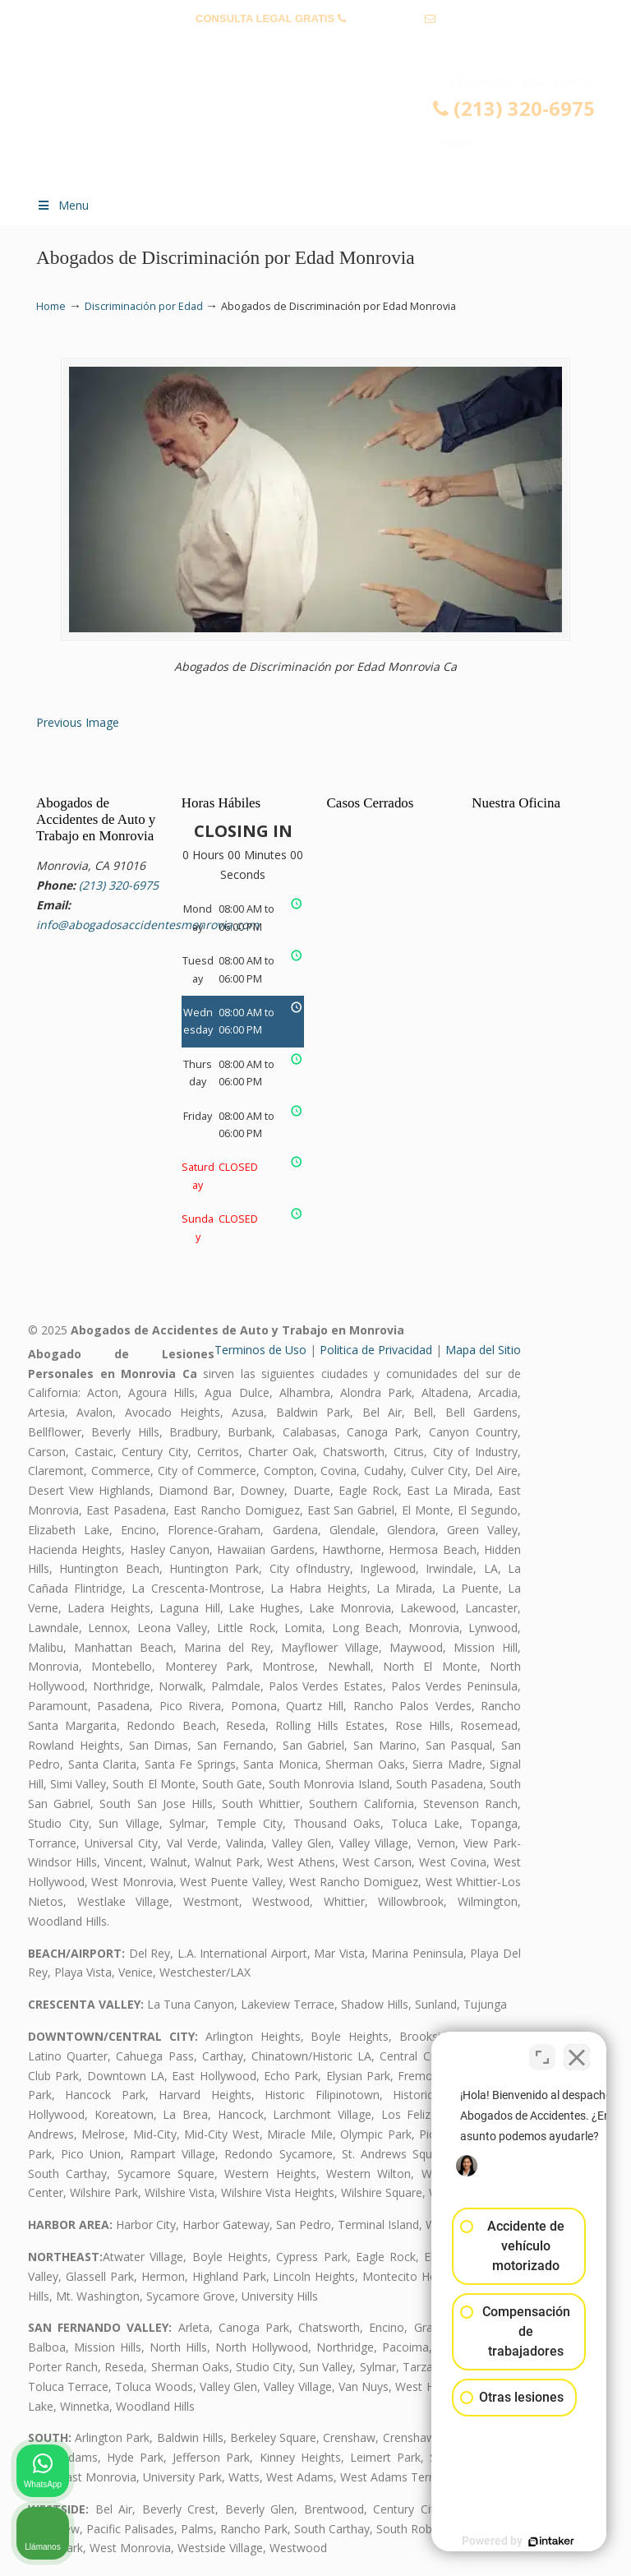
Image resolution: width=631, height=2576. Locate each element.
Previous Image (77, 722)
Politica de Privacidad (376, 1349)
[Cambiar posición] (542, 2050)
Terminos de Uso (260, 1349)
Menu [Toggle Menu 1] (62, 205)
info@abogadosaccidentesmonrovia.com (315, 44)
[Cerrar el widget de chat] (577, 2050)
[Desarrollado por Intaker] (491, 2541)
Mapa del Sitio (483, 1349)
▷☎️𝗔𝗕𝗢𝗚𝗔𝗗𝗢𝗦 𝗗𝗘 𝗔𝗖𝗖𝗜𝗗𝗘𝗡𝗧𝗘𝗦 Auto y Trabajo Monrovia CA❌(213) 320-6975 (332, 128)
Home (51, 306)
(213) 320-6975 (384, 18)
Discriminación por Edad (144, 306)
